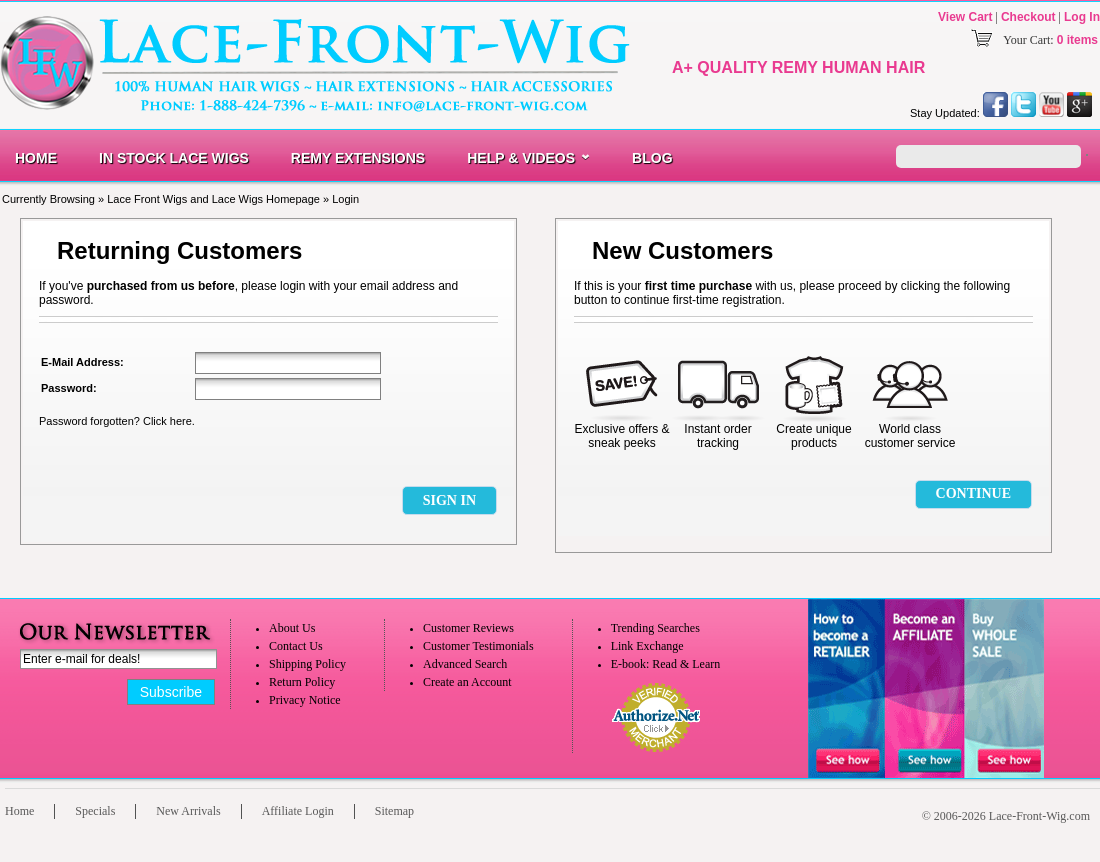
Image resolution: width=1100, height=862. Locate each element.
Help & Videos (521, 158)
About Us (292, 628)
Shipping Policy (307, 664)
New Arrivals (188, 811)
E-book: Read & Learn (666, 664)
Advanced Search (465, 664)
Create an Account (467, 682)
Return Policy (302, 682)
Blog (652, 158)
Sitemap (394, 811)
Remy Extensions (358, 158)
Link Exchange (647, 646)
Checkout (1028, 17)
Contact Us (296, 646)
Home (36, 158)
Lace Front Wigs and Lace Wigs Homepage (213, 199)
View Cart (965, 17)
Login (345, 199)
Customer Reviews (468, 628)
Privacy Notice (305, 700)
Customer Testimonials (478, 646)
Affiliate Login (298, 811)
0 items (1077, 40)
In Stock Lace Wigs (174, 158)
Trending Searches (655, 628)
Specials (95, 811)
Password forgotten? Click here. (117, 421)
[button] (449, 500)
